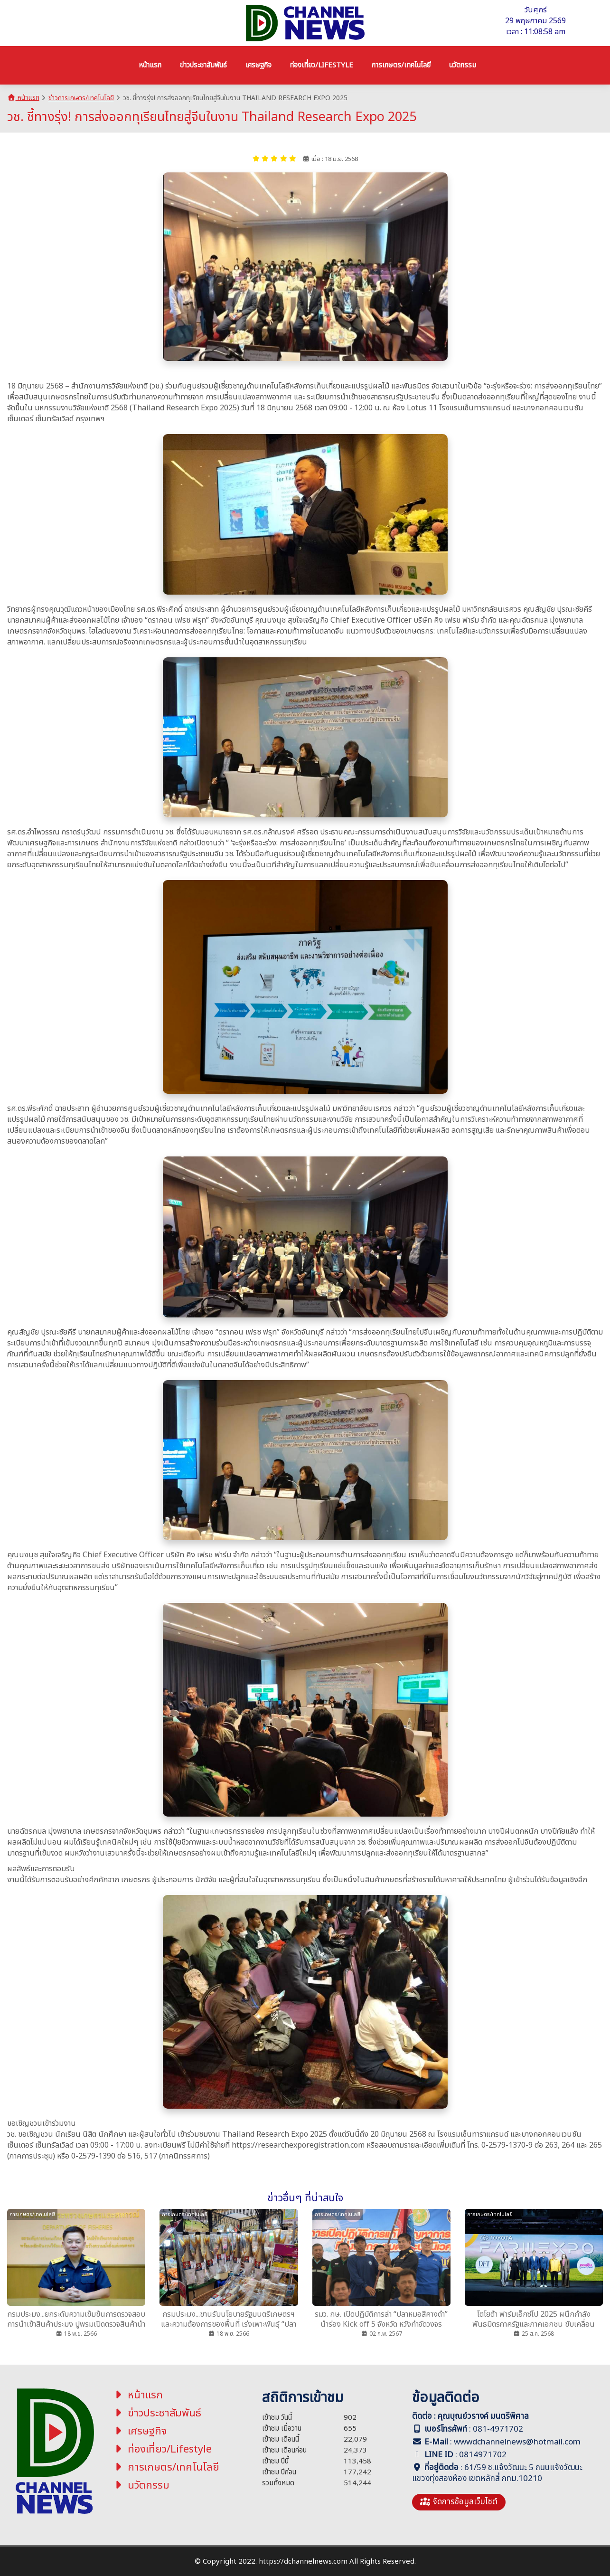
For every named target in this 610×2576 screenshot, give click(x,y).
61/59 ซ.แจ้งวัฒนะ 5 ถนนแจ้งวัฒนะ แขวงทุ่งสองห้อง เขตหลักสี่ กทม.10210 (497, 2473)
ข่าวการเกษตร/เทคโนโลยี (81, 98)
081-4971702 (498, 2429)
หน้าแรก (23, 98)
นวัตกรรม (141, 2485)
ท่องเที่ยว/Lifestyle (162, 2449)
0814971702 (483, 2455)
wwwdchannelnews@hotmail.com (517, 2442)
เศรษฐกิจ (139, 2431)
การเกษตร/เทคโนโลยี (166, 2467)
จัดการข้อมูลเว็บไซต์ (458, 2502)
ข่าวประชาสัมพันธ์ (157, 2413)
